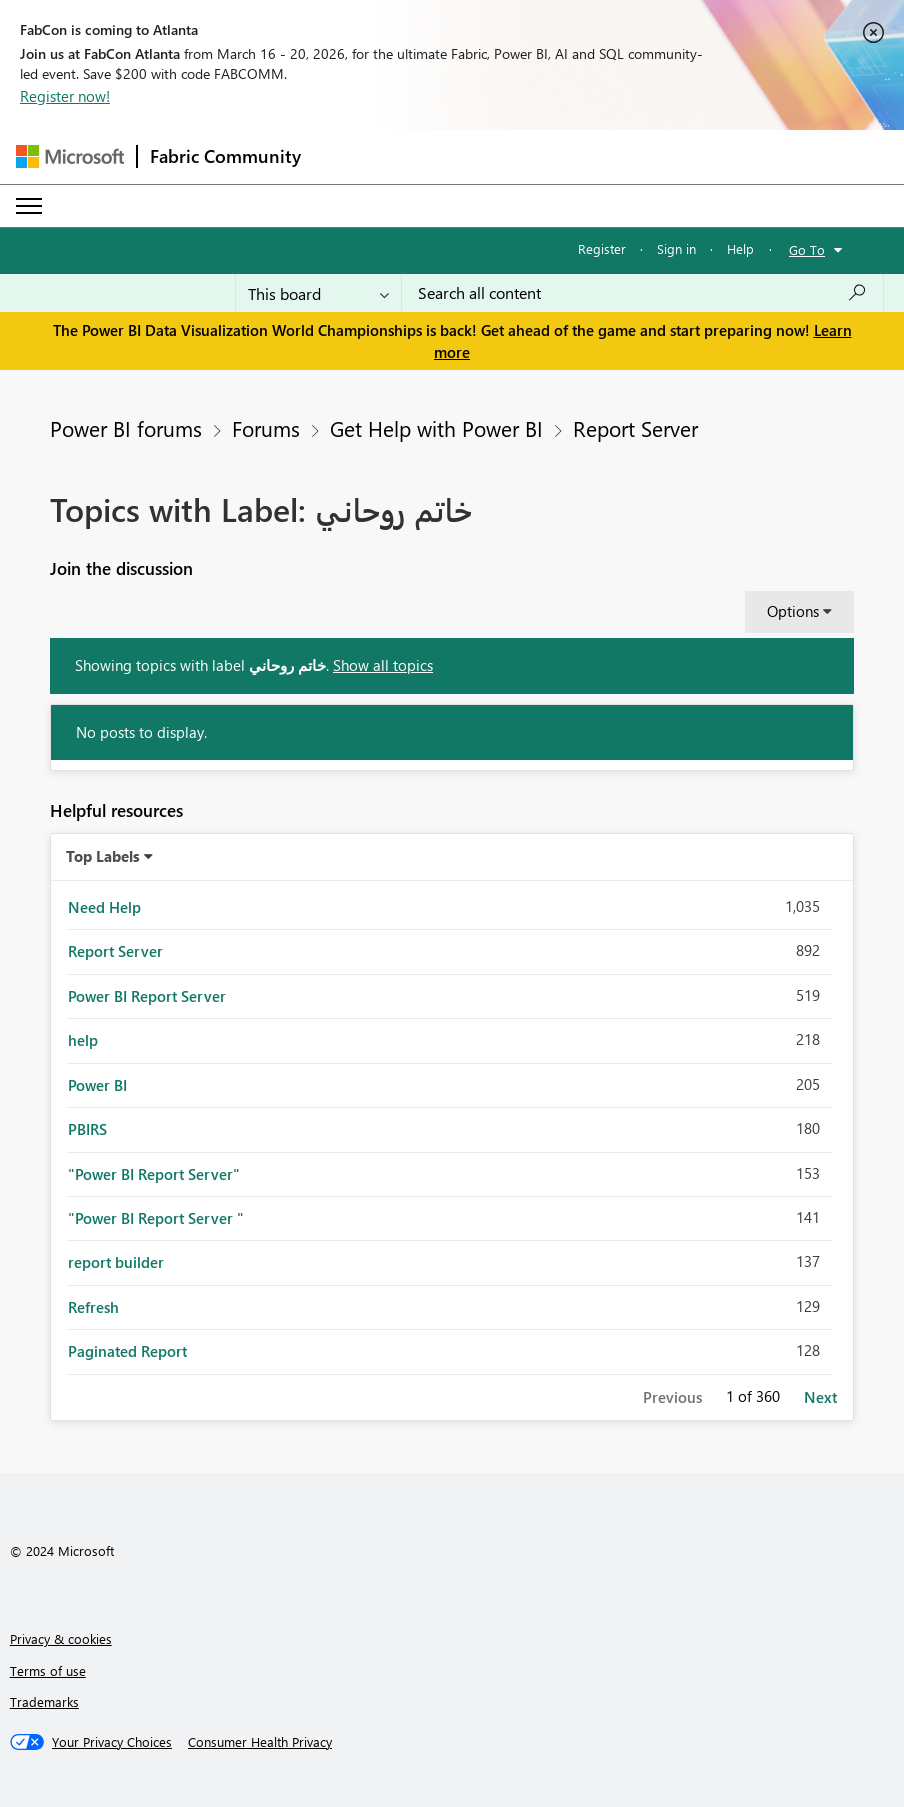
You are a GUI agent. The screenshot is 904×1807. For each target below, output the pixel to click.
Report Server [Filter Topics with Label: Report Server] (115, 951)
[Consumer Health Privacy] (260, 1742)
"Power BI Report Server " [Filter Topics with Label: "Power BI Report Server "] (156, 1218)
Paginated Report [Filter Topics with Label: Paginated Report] (127, 1351)
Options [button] (793, 611)
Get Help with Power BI (436, 428)
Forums (266, 428)
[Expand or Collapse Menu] (29, 206)
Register (602, 248)
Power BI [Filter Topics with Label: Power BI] (97, 1085)
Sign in (676, 248)
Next (820, 1397)
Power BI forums (126, 428)
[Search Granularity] (318, 293)
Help (740, 248)
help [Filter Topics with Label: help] (83, 1040)
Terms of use (48, 1670)
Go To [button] (807, 249)
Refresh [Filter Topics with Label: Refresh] (93, 1307)
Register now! (65, 96)
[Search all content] (642, 293)
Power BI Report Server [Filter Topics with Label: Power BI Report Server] (147, 996)
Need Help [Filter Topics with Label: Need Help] (104, 907)
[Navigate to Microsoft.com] (70, 156)
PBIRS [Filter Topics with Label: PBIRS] (87, 1129)
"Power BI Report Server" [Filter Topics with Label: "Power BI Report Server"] (154, 1174)
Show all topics (383, 665)
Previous (672, 1397)
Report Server (635, 428)
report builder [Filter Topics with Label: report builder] (116, 1262)
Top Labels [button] (103, 856)
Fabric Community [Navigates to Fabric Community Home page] (225, 156)
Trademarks (44, 1701)
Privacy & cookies (61, 1638)
